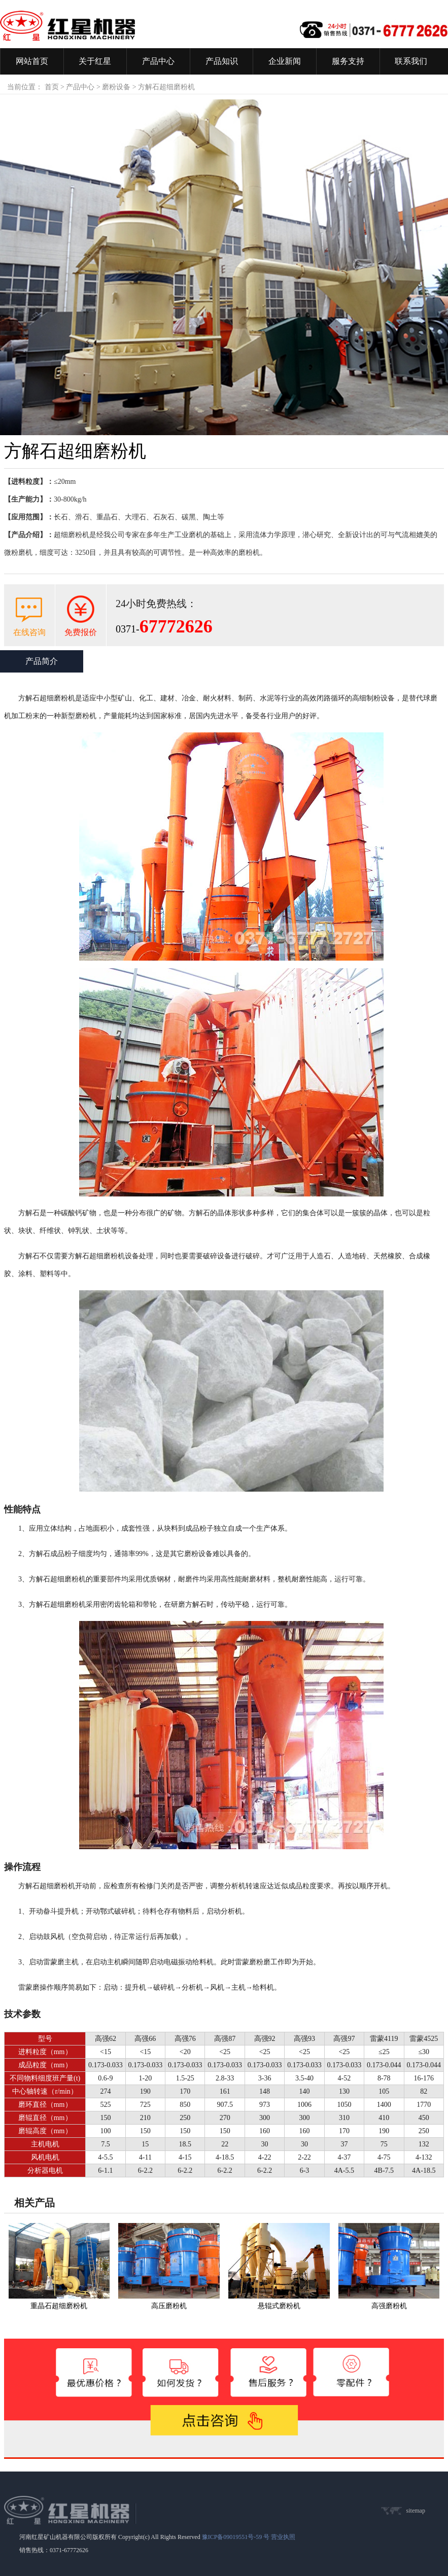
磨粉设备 (116, 87)
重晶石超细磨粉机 (58, 2306)
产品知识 (221, 61)
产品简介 (41, 661)
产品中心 (158, 61)
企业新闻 (284, 61)
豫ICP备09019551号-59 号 (236, 2536)
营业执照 (283, 2536)
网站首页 (32, 61)
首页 (52, 87)
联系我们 (411, 61)
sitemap (415, 2510)
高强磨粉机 (389, 2306)
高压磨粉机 (169, 2306)
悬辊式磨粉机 (279, 2306)
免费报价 (80, 632)
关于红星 (95, 61)
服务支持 (348, 61)
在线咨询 (29, 632)
